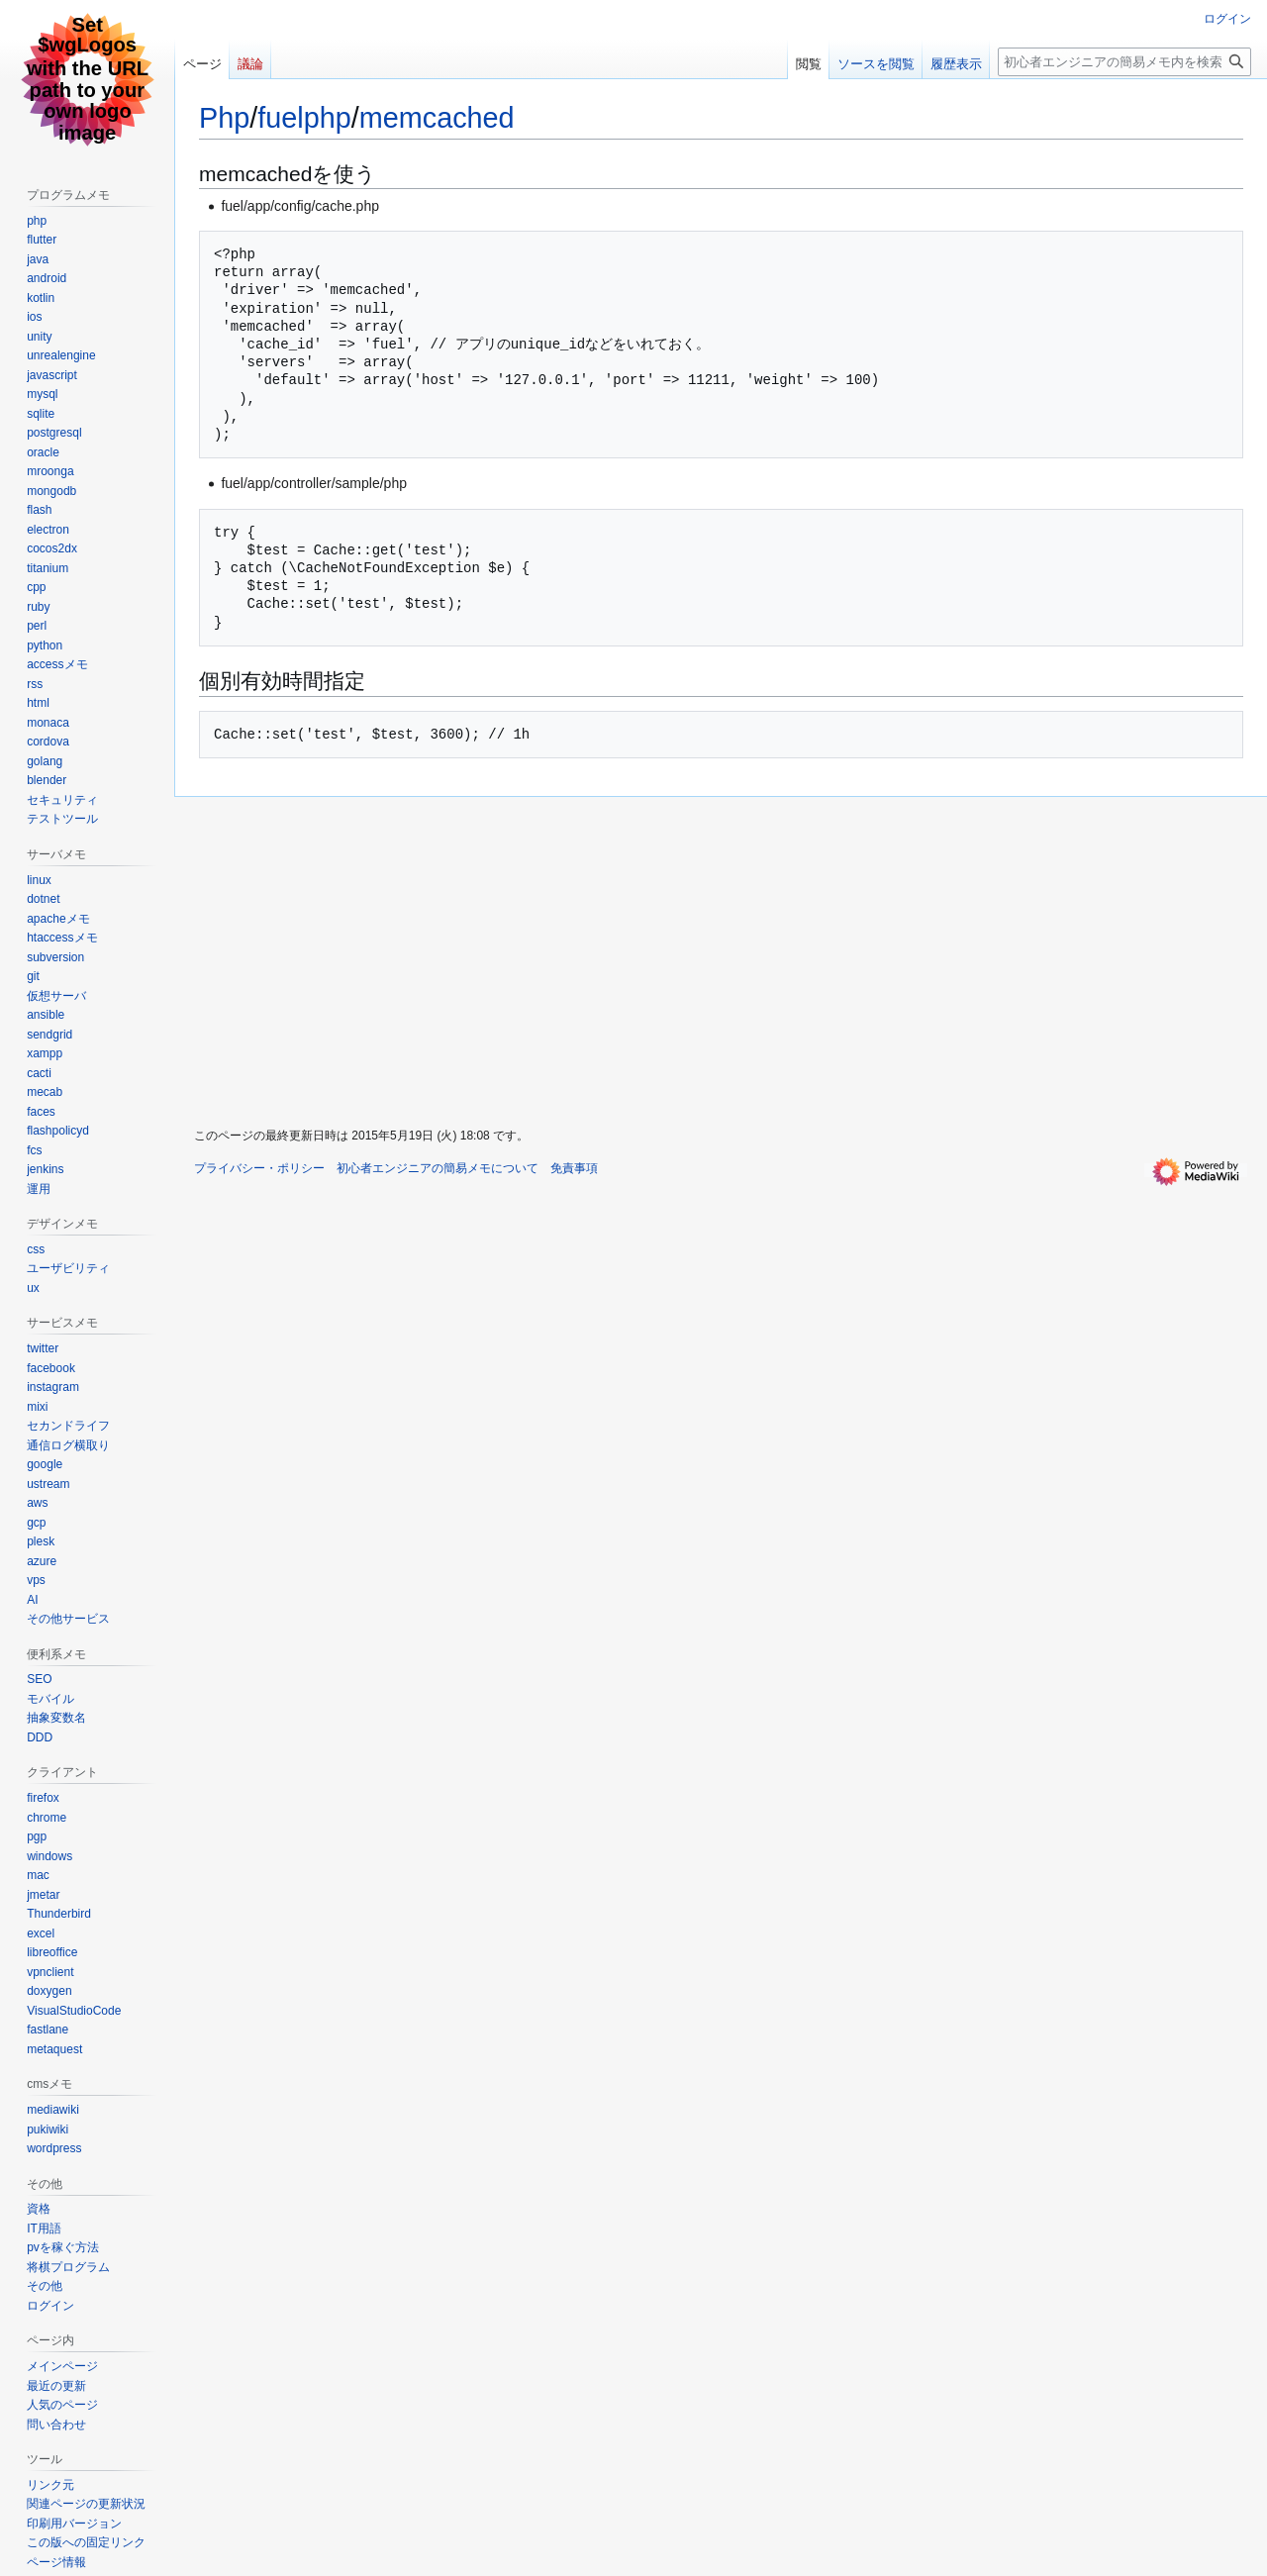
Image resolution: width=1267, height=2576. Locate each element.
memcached (437, 118)
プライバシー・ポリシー (259, 1168)
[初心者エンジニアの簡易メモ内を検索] (1124, 62)
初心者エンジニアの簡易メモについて (437, 1168)
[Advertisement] (552, 956)
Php (224, 118)
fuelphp (303, 118)
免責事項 (574, 1168)
